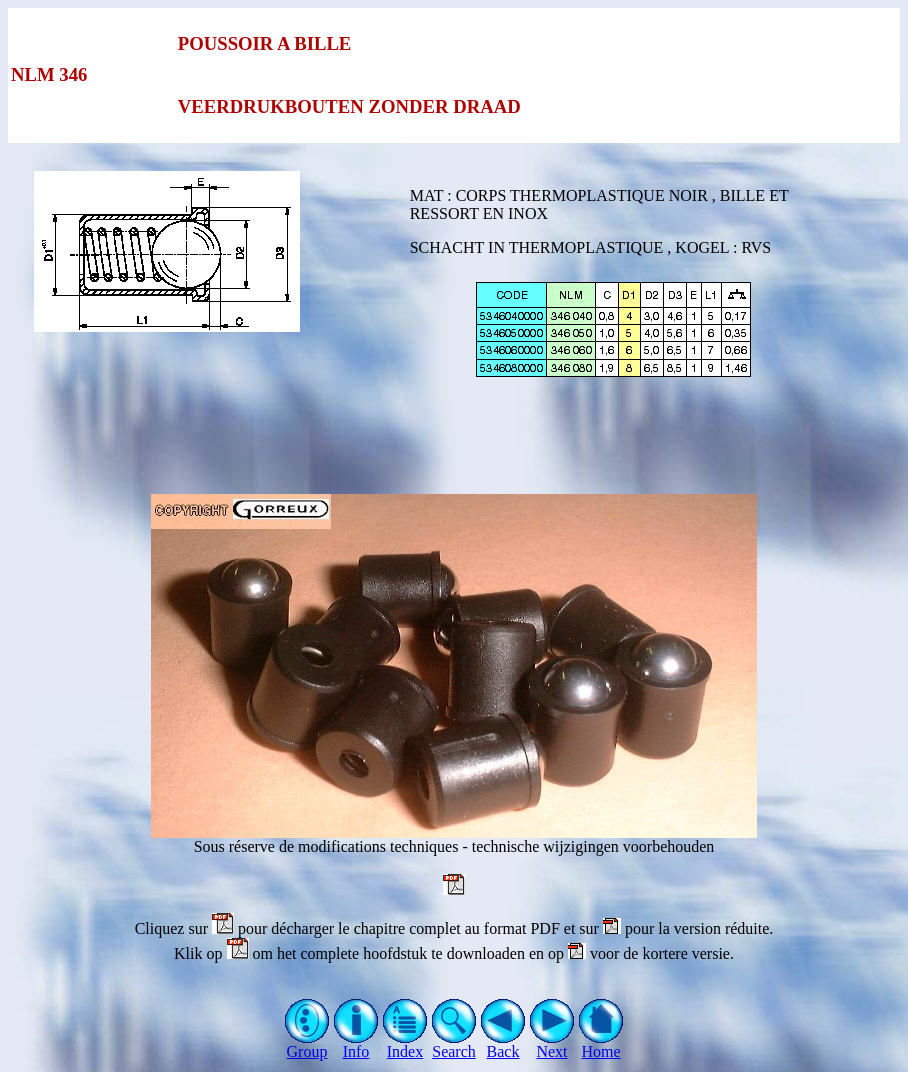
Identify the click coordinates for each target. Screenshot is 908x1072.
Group (307, 1044)
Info (356, 1044)
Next (552, 1044)
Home (601, 1044)
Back (503, 1044)
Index (405, 1044)
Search (454, 1044)
